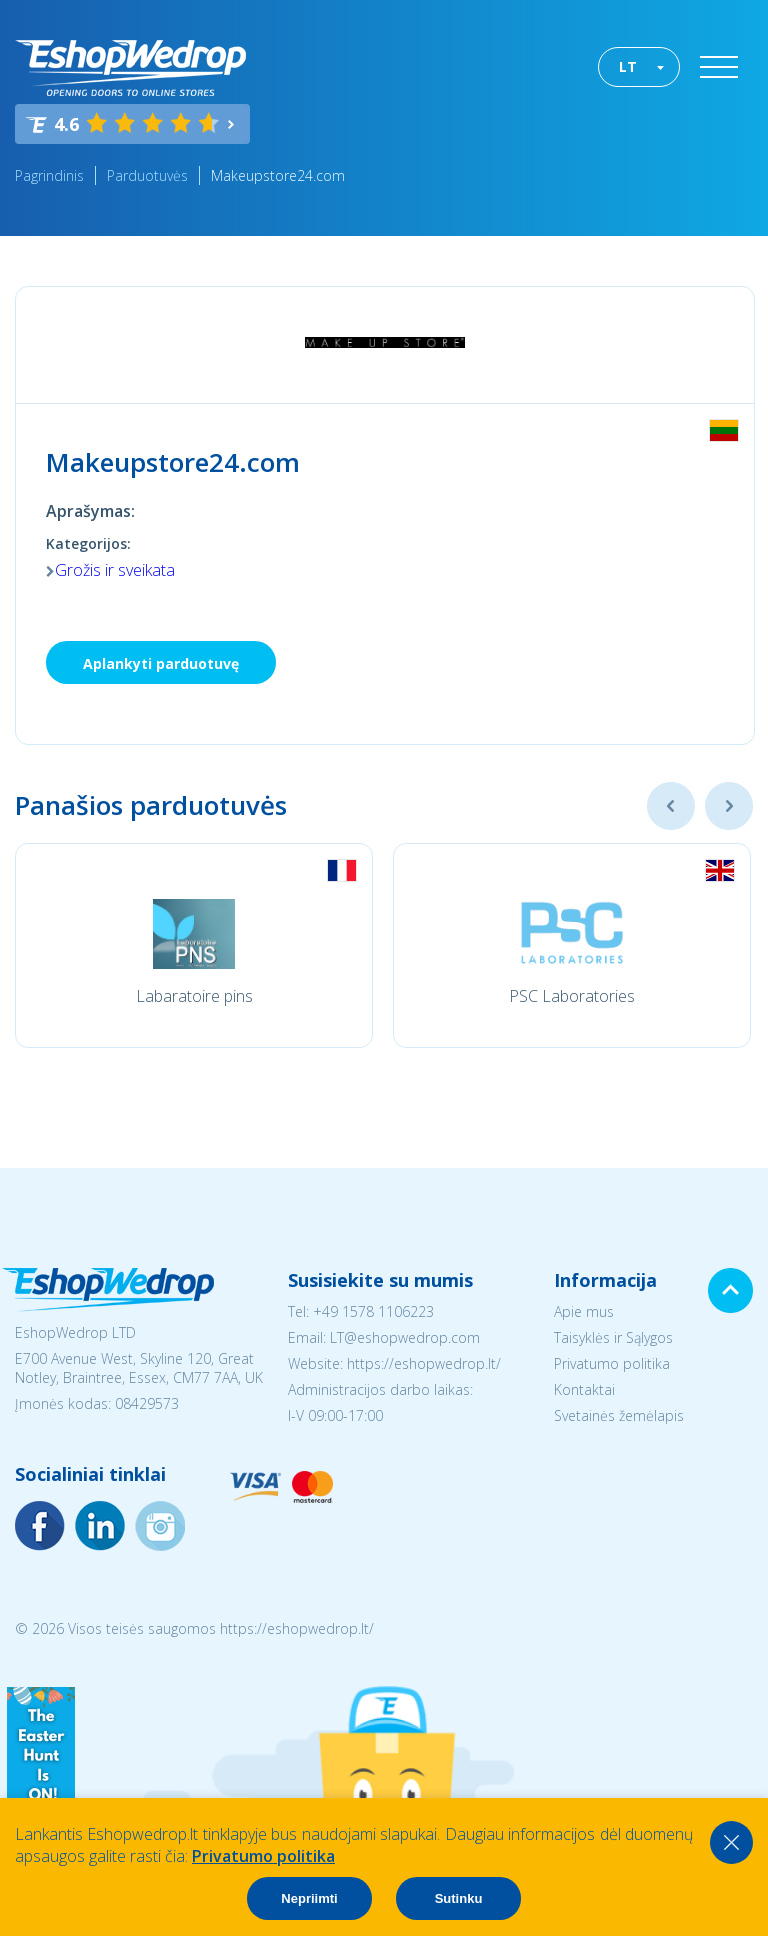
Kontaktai (584, 1389)
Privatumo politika (612, 1363)
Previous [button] (671, 806)
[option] (194, 945)
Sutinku (459, 1898)
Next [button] (729, 806)
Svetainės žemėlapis (619, 1415)
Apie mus (584, 1311)
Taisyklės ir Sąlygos (613, 1337)
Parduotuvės (147, 175)
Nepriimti (309, 1898)
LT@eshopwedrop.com (405, 1337)
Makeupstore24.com (278, 175)
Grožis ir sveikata (115, 570)
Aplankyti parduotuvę (161, 663)
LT (628, 66)
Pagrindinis (49, 175)
